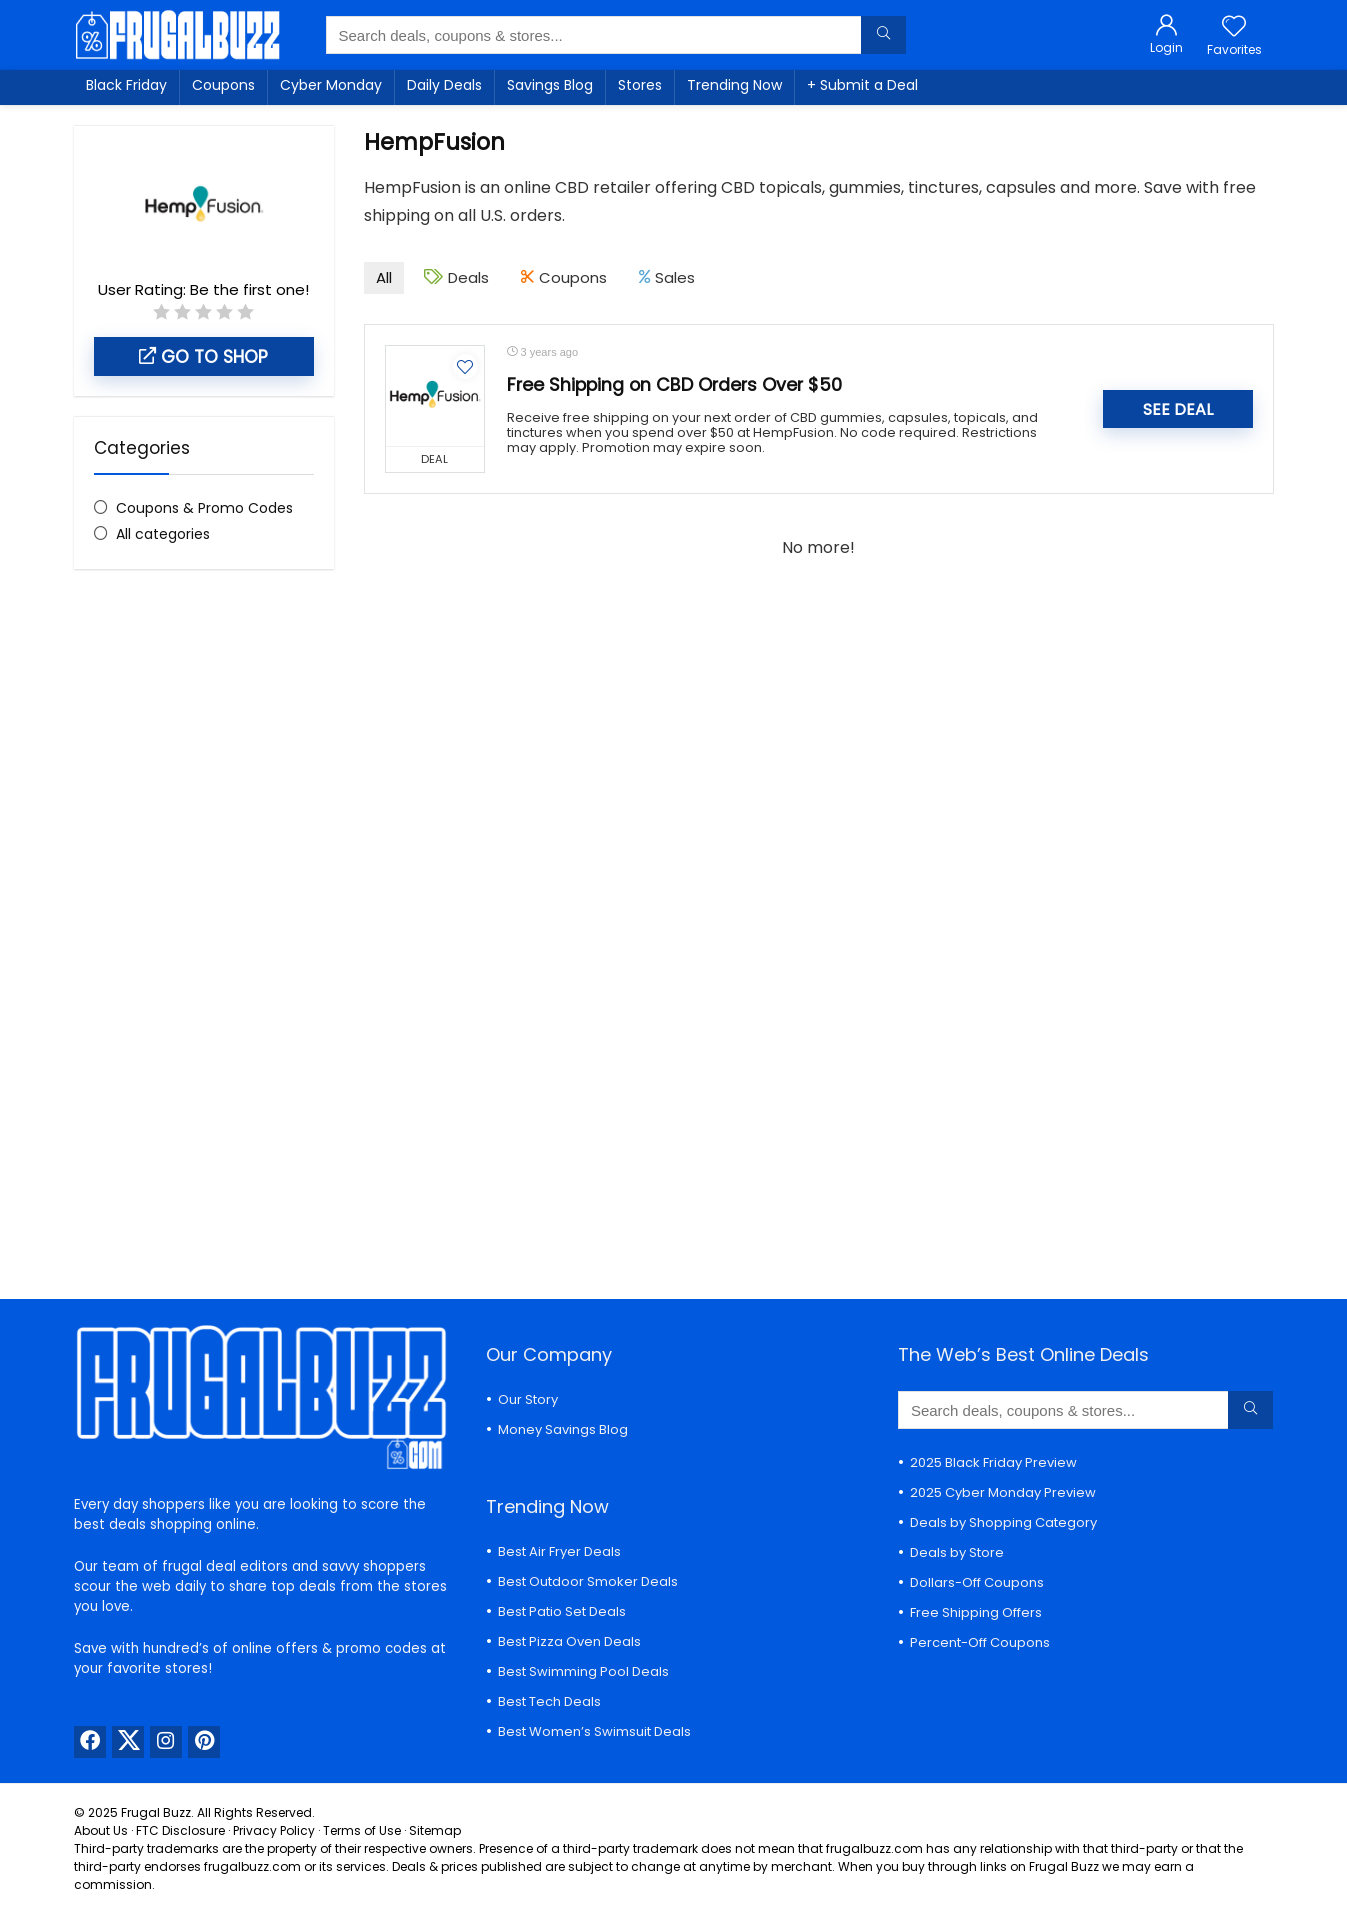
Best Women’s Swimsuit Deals (594, 1731)
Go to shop (203, 357)
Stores (640, 85)
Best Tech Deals (549, 1701)
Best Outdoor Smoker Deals (588, 1581)
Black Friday (126, 85)
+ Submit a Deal (862, 85)
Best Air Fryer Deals (559, 1551)
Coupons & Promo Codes (204, 508)
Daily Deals (444, 85)
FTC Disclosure (180, 1830)
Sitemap (435, 1830)
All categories (163, 534)
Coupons (223, 85)
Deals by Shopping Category (1003, 1522)
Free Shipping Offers (976, 1612)
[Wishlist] (1234, 27)
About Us (101, 1830)
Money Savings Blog (563, 1429)
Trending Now (734, 85)
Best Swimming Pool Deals (583, 1671)
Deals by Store (957, 1552)
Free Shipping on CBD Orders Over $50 (674, 385)
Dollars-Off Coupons (977, 1582)
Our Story (528, 1399)
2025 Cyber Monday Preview (1003, 1492)
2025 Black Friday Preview (993, 1462)
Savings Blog (550, 85)
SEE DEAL (1178, 409)
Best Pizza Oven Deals (569, 1641)
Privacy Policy (274, 1830)
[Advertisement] (204, 919)
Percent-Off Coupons (980, 1642)
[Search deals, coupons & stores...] (883, 35)
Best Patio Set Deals (562, 1611)
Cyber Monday (331, 85)
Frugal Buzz (156, 1812)
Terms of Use (362, 1830)
